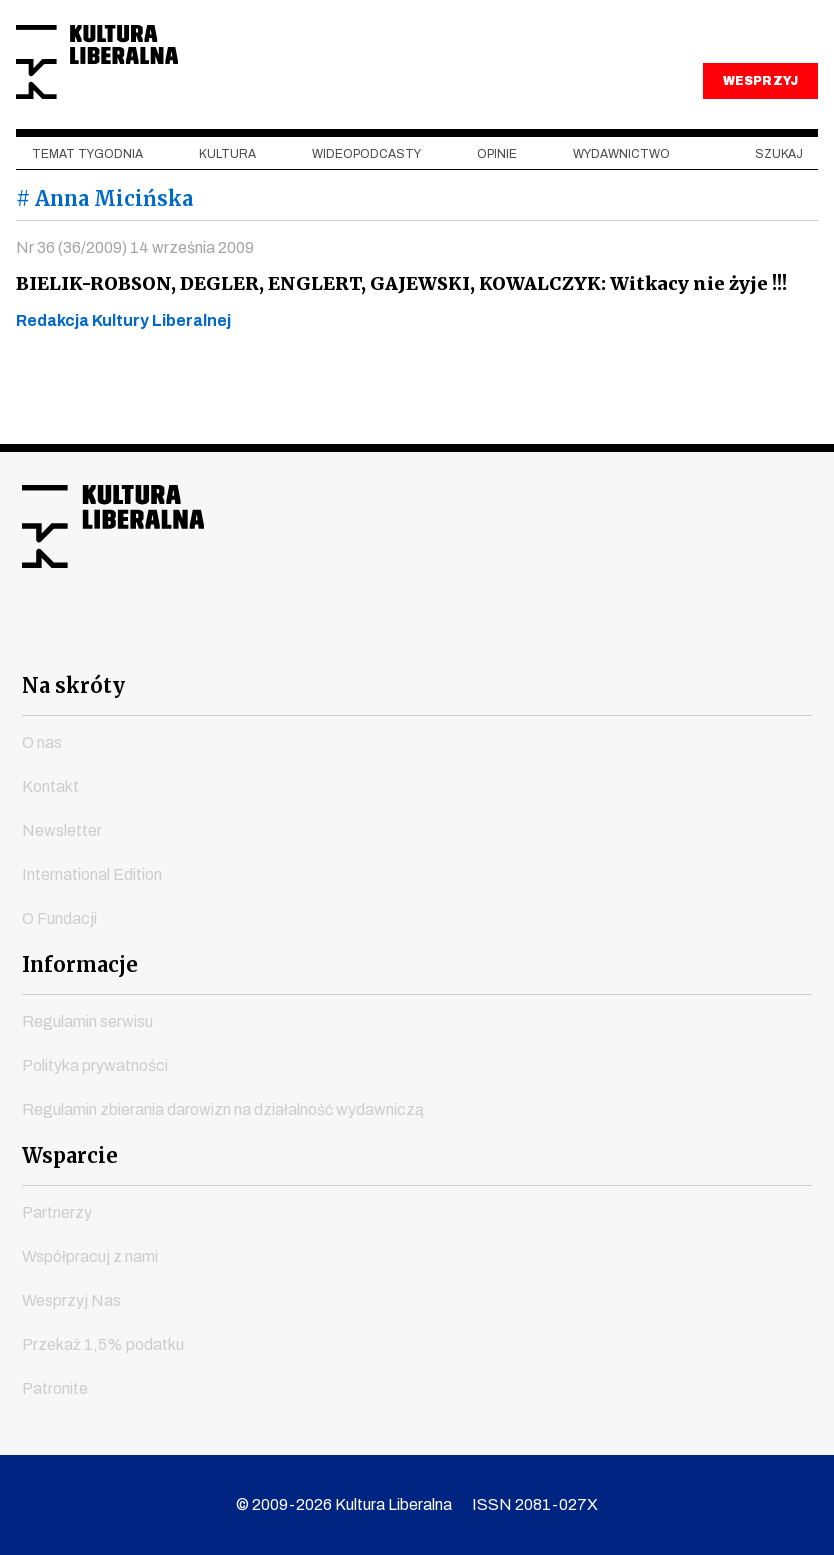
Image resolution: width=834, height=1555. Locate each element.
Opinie (497, 201)
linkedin (525, 638)
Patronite (55, 1388)
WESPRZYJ (760, 128)
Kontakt (50, 786)
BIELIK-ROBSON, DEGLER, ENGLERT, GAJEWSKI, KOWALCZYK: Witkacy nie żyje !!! (395, 330)
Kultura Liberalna (149, 85)
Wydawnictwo (621, 201)
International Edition (92, 874)
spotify (597, 638)
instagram (381, 638)
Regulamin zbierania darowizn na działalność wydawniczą (223, 1109)
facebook (237, 638)
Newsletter (62, 830)
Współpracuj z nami (90, 1256)
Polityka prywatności (95, 1065)
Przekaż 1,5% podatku (103, 1344)
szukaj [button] (779, 201)
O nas (42, 742)
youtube (309, 638)
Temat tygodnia (87, 201)
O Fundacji (59, 918)
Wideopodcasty (366, 201)
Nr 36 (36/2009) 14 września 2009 (135, 294)
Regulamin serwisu (87, 1021)
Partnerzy (57, 1212)
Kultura (227, 201)
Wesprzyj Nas (71, 1300)
